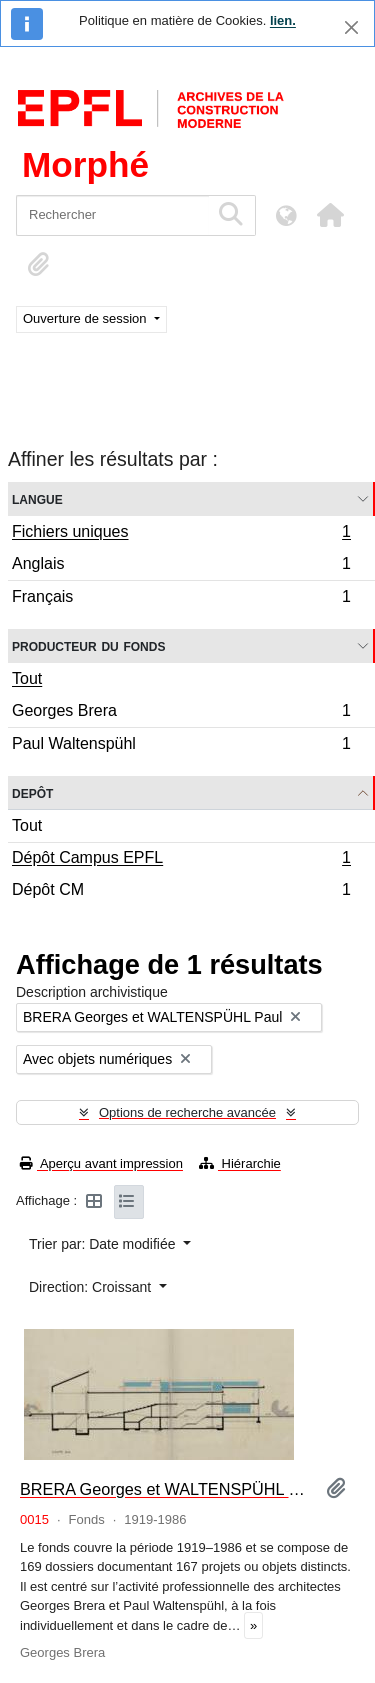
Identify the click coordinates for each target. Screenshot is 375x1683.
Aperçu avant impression (101, 1163)
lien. (283, 20)
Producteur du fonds (88, 645)
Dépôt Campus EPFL (181, 860)
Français (181, 599)
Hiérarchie (240, 1163)
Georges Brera (181, 713)
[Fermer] (351, 27)
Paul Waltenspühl (181, 746)
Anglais (181, 566)
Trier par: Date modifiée (104, 1244)
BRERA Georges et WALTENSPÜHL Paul (165, 1489)
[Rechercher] (112, 215)
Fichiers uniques (181, 534)
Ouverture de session (86, 318)
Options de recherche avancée (187, 1112)
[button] (330, 215)
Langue (37, 498)
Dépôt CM (181, 892)
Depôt (32, 792)
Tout (27, 678)
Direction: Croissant (92, 1287)
